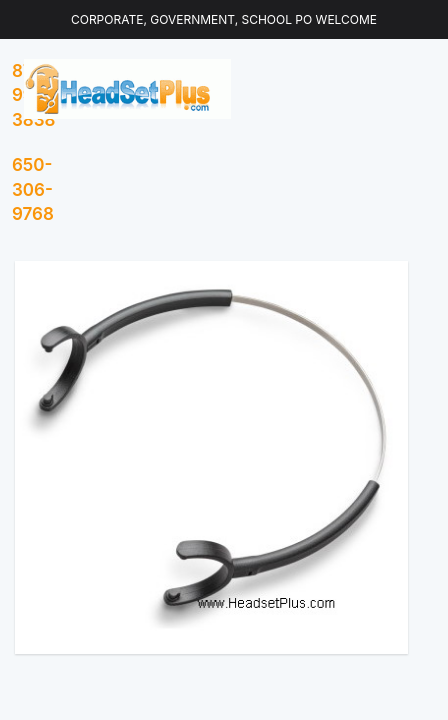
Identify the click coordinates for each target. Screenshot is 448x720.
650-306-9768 (33, 189)
